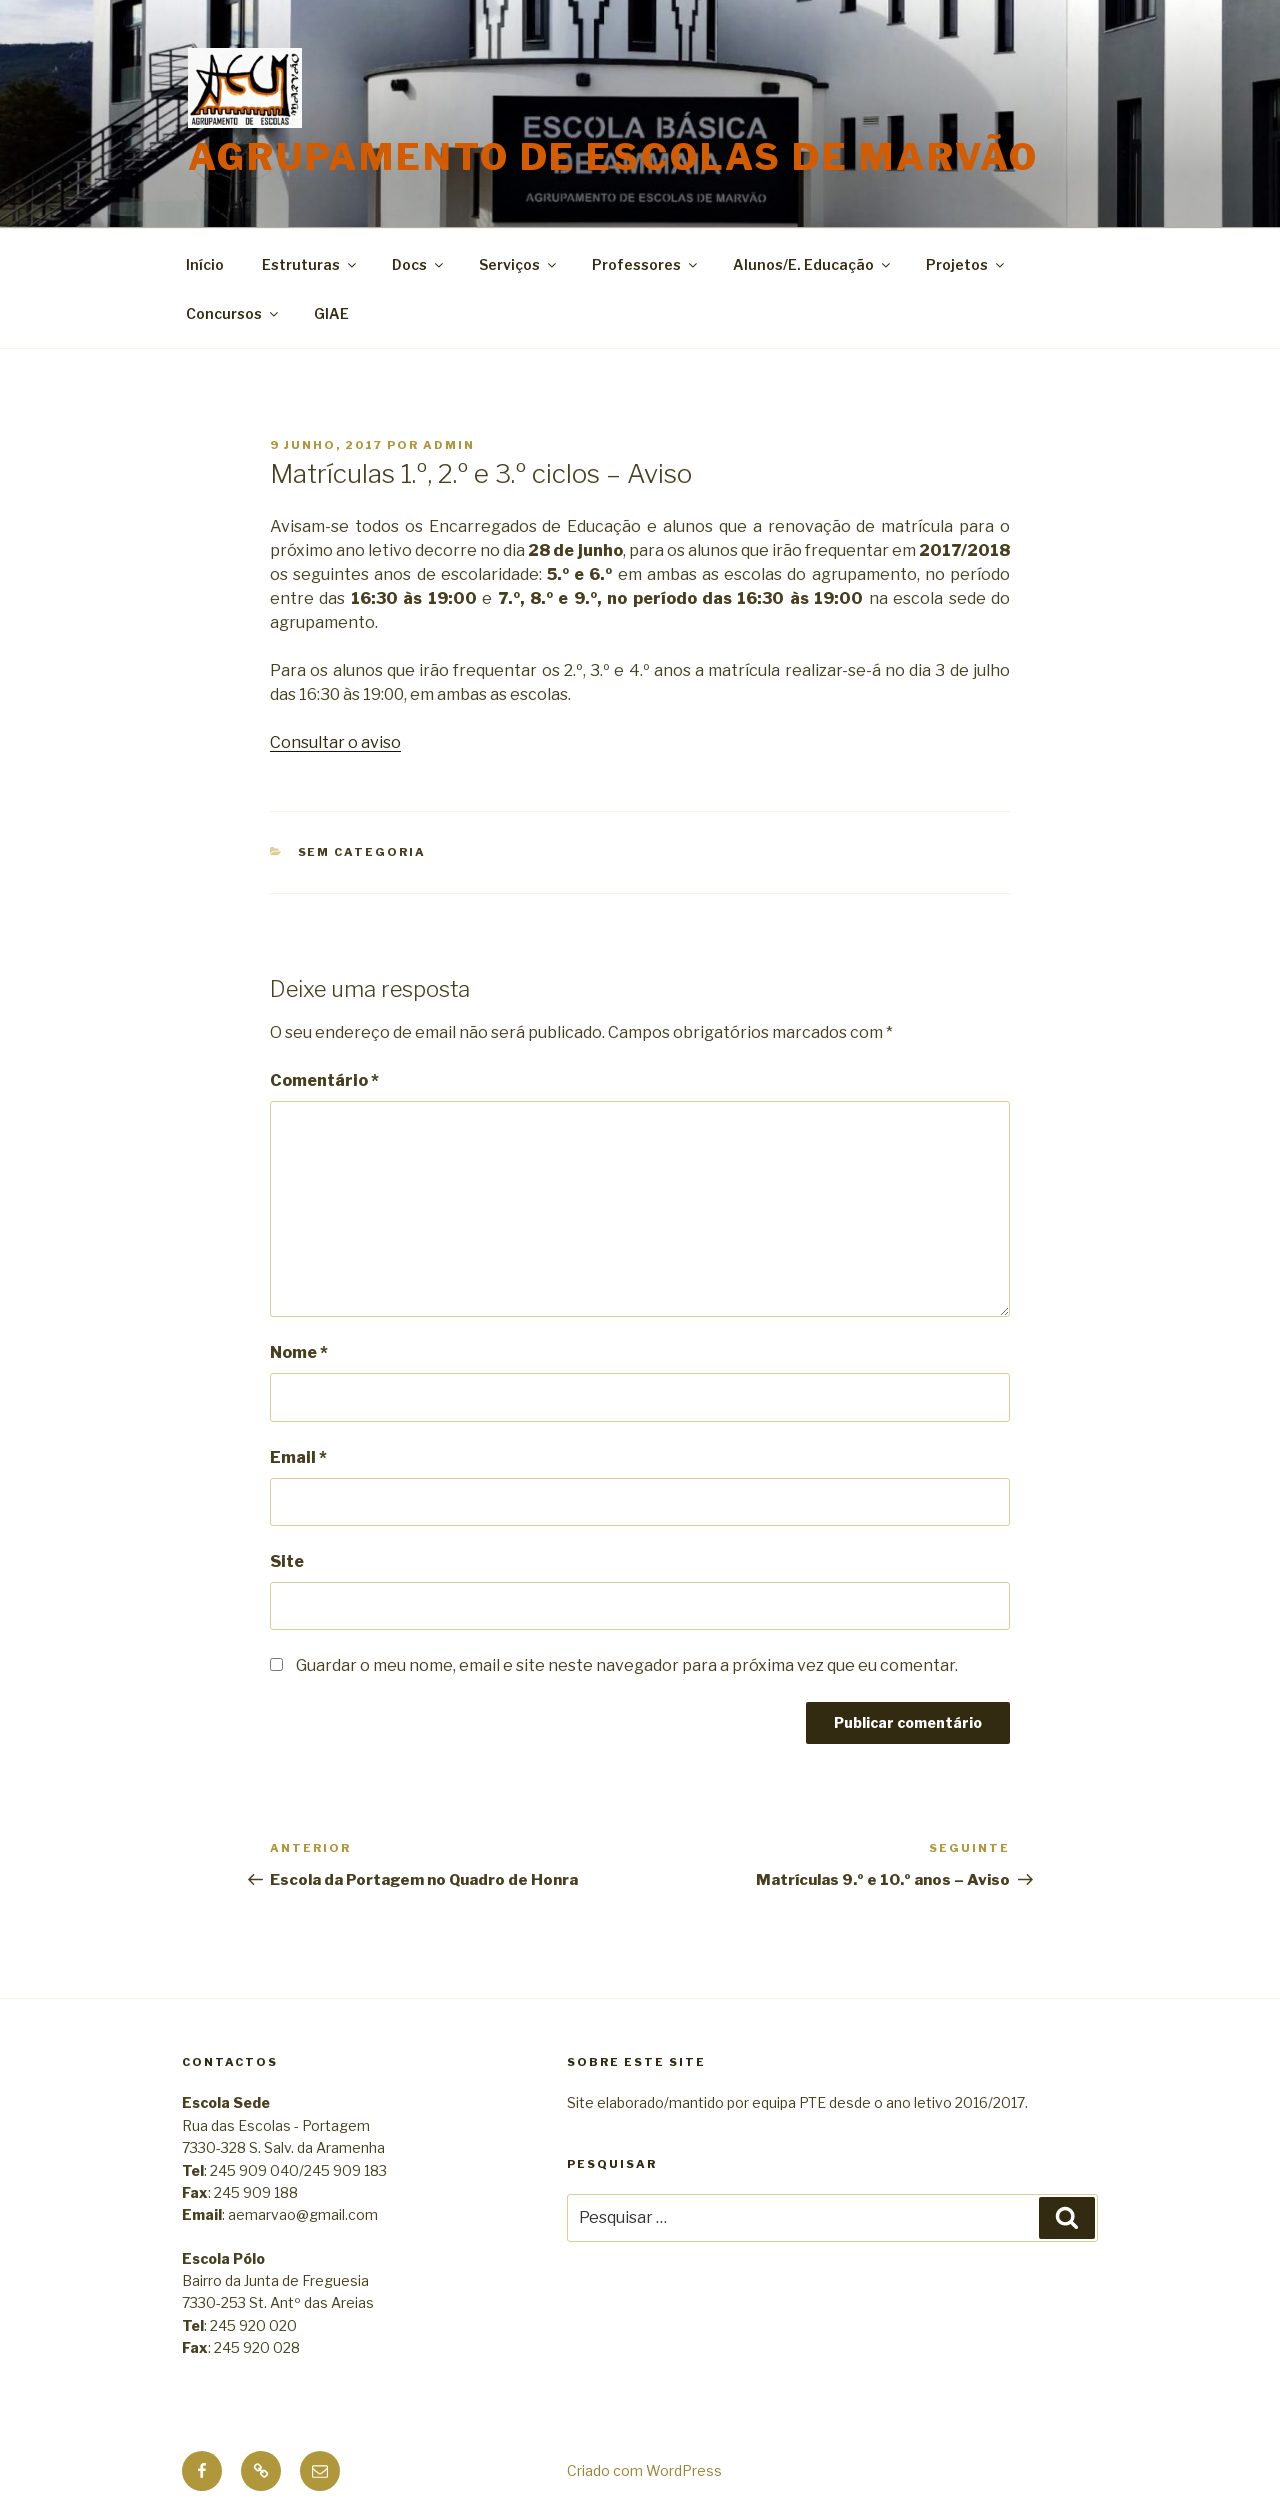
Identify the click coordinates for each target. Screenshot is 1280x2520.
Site (287, 1561)
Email (298, 1457)
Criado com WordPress (644, 2470)
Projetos (966, 264)
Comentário (324, 1080)
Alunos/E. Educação (813, 264)
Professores (646, 264)
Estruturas (310, 264)
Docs (419, 264)
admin (449, 445)
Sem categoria (362, 852)
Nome (299, 1352)
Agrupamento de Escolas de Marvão (613, 157)
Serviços (519, 264)
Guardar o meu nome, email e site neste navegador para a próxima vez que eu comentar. (627, 1665)
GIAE (331, 313)
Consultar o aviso (335, 742)
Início (205, 264)
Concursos (233, 313)
